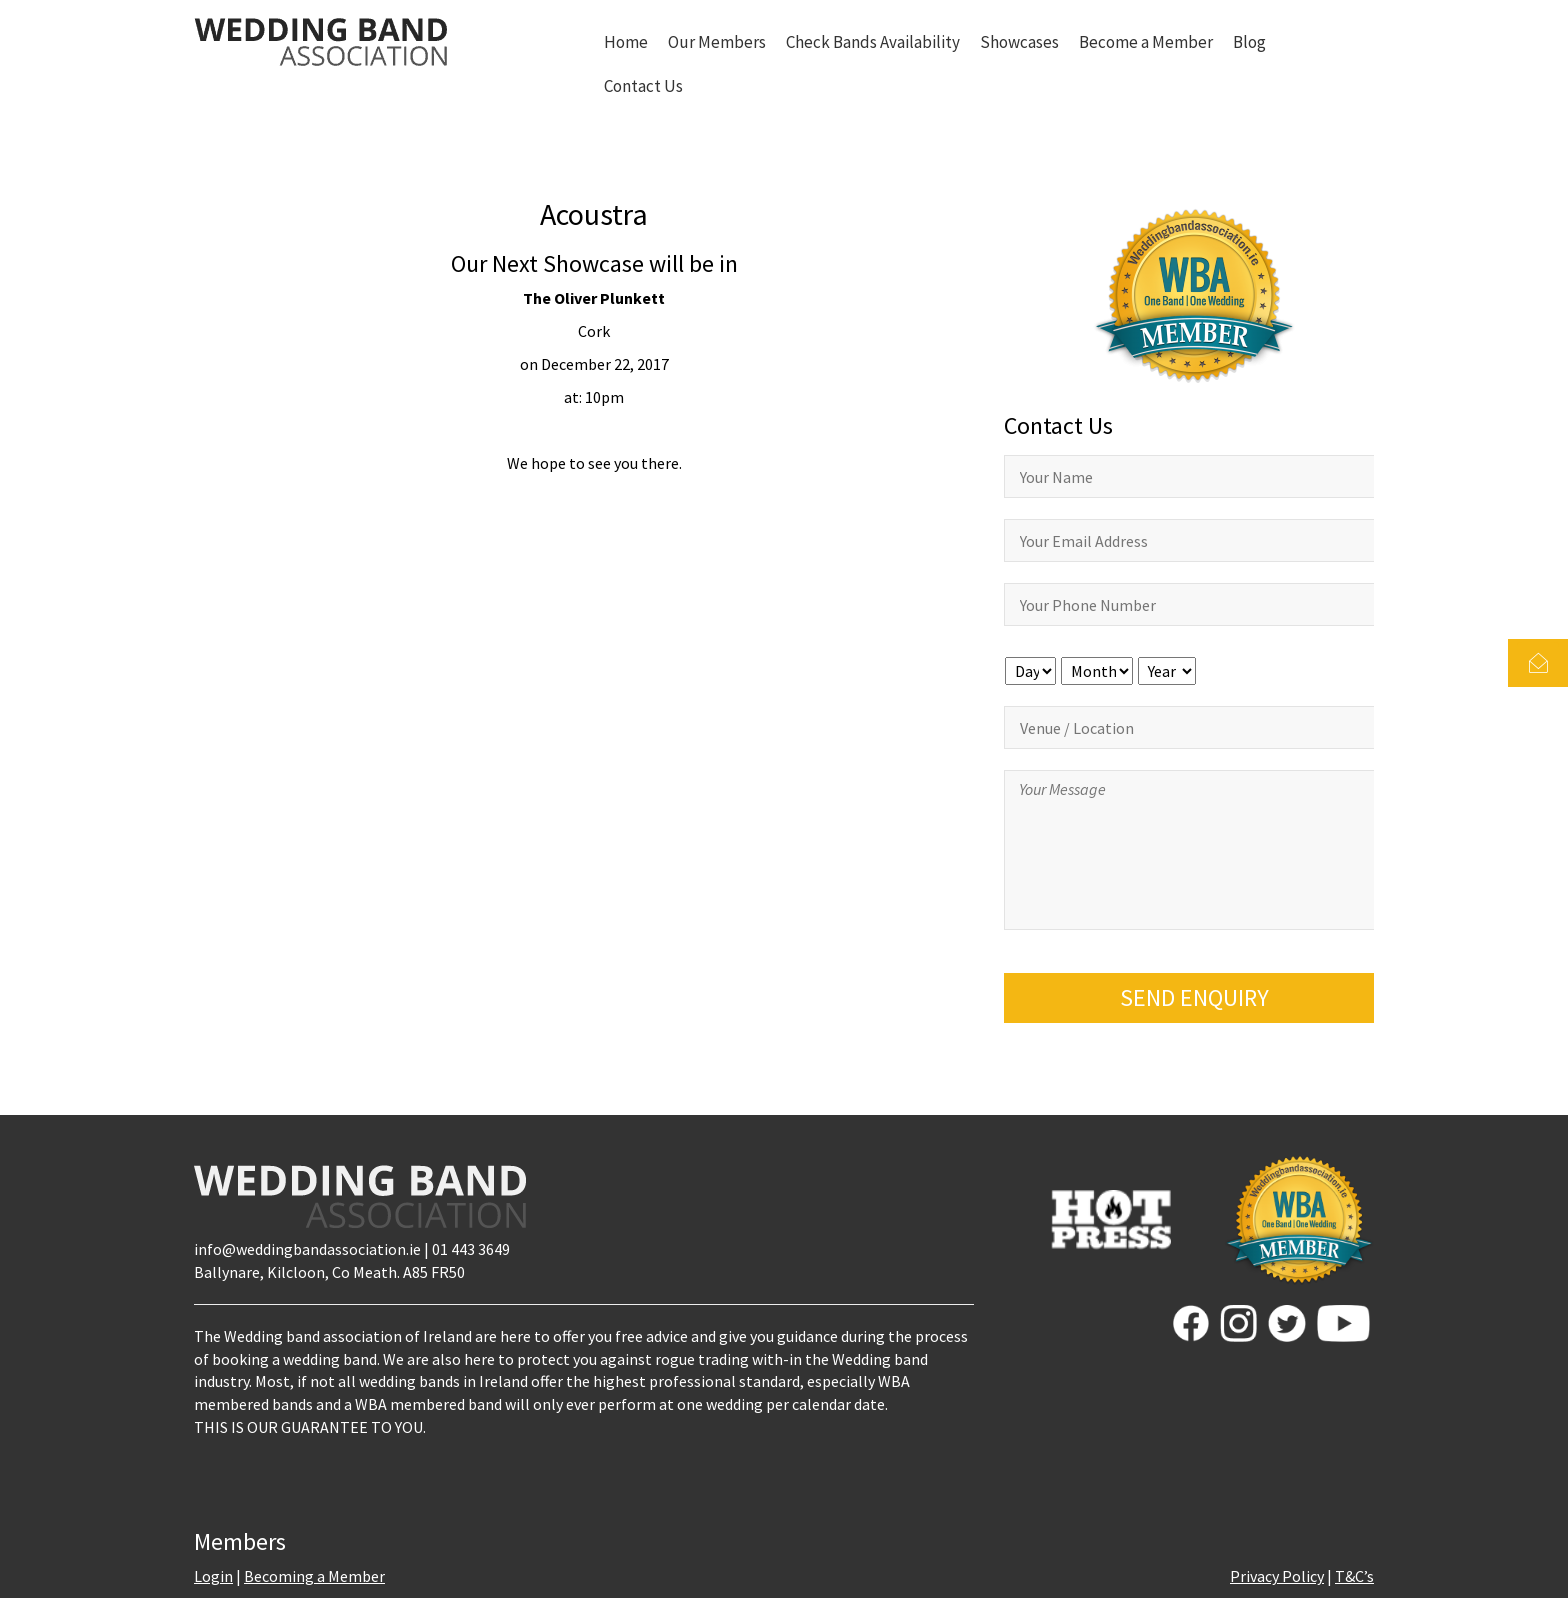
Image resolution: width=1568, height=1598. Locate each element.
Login (213, 1576)
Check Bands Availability (873, 42)
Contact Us (643, 86)
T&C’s (1354, 1576)
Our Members (717, 42)
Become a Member (1146, 42)
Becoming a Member (314, 1576)
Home (626, 42)
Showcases (1019, 42)
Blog (1249, 42)
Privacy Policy (1277, 1576)
